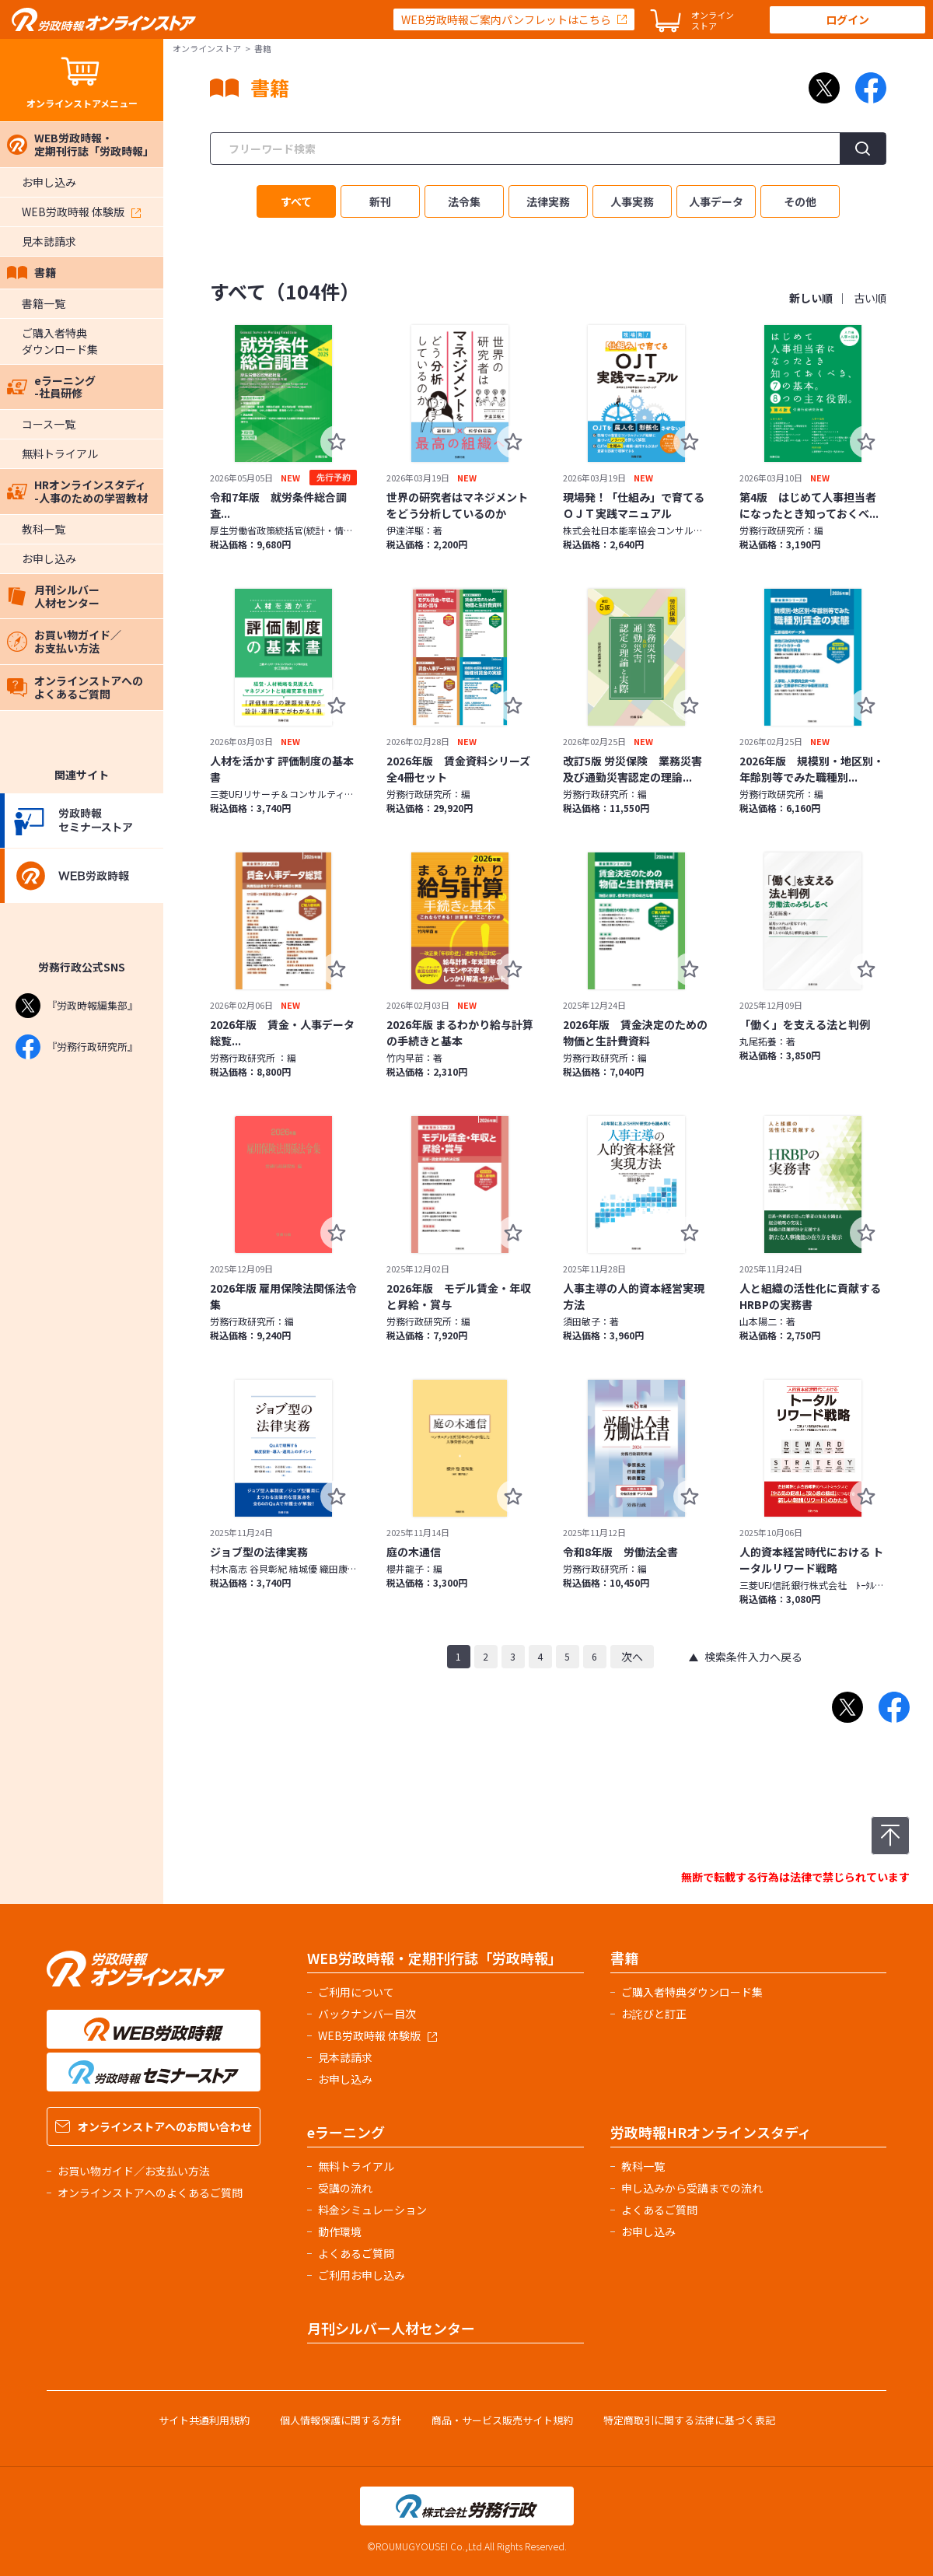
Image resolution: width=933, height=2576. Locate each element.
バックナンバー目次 (367, 2013)
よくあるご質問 (356, 2253)
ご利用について (356, 1992)
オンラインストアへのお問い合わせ (153, 2126)
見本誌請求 (49, 241)
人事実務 (632, 201)
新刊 (380, 201)
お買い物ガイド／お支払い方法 (64, 641)
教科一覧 (43, 529)
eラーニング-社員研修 (51, 387)
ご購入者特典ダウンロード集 (60, 341)
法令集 (464, 201)
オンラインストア (207, 48)
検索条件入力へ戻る (753, 1656)
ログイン (847, 19)
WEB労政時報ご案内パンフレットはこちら (506, 19)
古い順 (870, 298)
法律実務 (548, 201)
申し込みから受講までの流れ (692, 2188)
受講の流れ (345, 2188)
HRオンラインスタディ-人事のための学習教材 (77, 491)
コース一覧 (48, 424)
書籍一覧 (43, 303)
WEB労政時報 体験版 (81, 211)
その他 (800, 201)
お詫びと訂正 (654, 2013)
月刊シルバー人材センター (53, 596)
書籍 (31, 272)
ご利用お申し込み (361, 2275)
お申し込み (49, 182)
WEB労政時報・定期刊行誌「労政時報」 (80, 144)
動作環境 (340, 2231)
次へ (632, 1656)
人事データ (716, 201)
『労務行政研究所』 (77, 1046)
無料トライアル (60, 453)
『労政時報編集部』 (77, 1005)
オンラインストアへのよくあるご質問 (75, 687)
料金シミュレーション (372, 2209)
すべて (296, 201)
